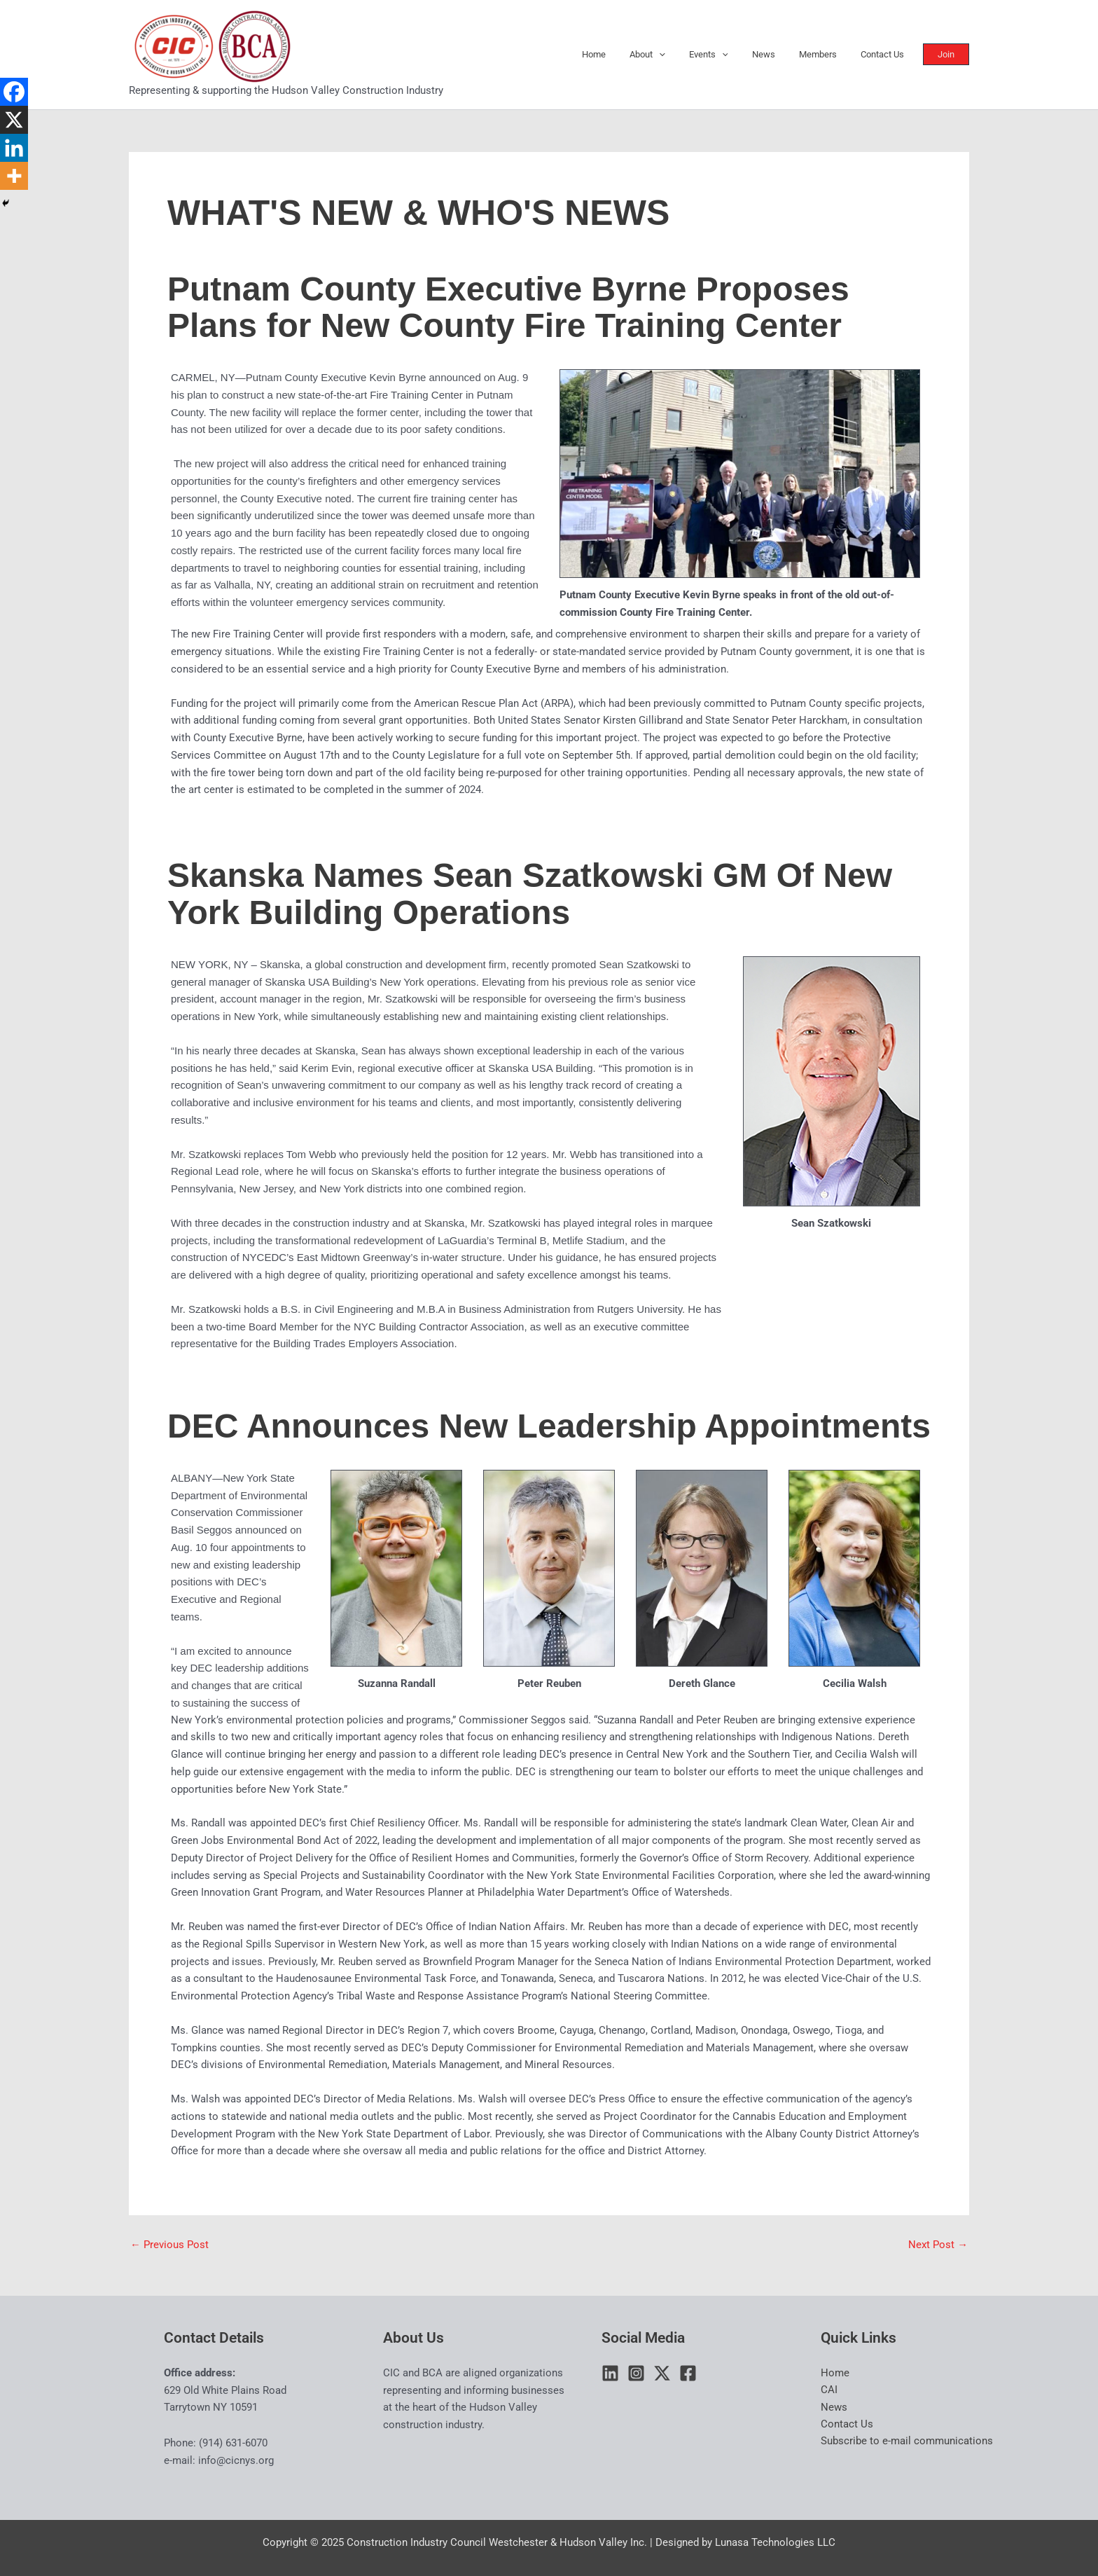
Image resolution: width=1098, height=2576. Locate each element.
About (672, 55)
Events (728, 55)
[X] (14, 120)
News (777, 54)
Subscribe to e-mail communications (907, 2442)
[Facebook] (14, 92)
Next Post (938, 2245)
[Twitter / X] (662, 2373)
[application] (684, 55)
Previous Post (169, 2245)
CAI (829, 2390)
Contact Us (885, 54)
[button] (949, 54)
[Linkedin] (14, 148)
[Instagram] (636, 2373)
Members (826, 54)
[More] (14, 176)
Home (625, 54)
